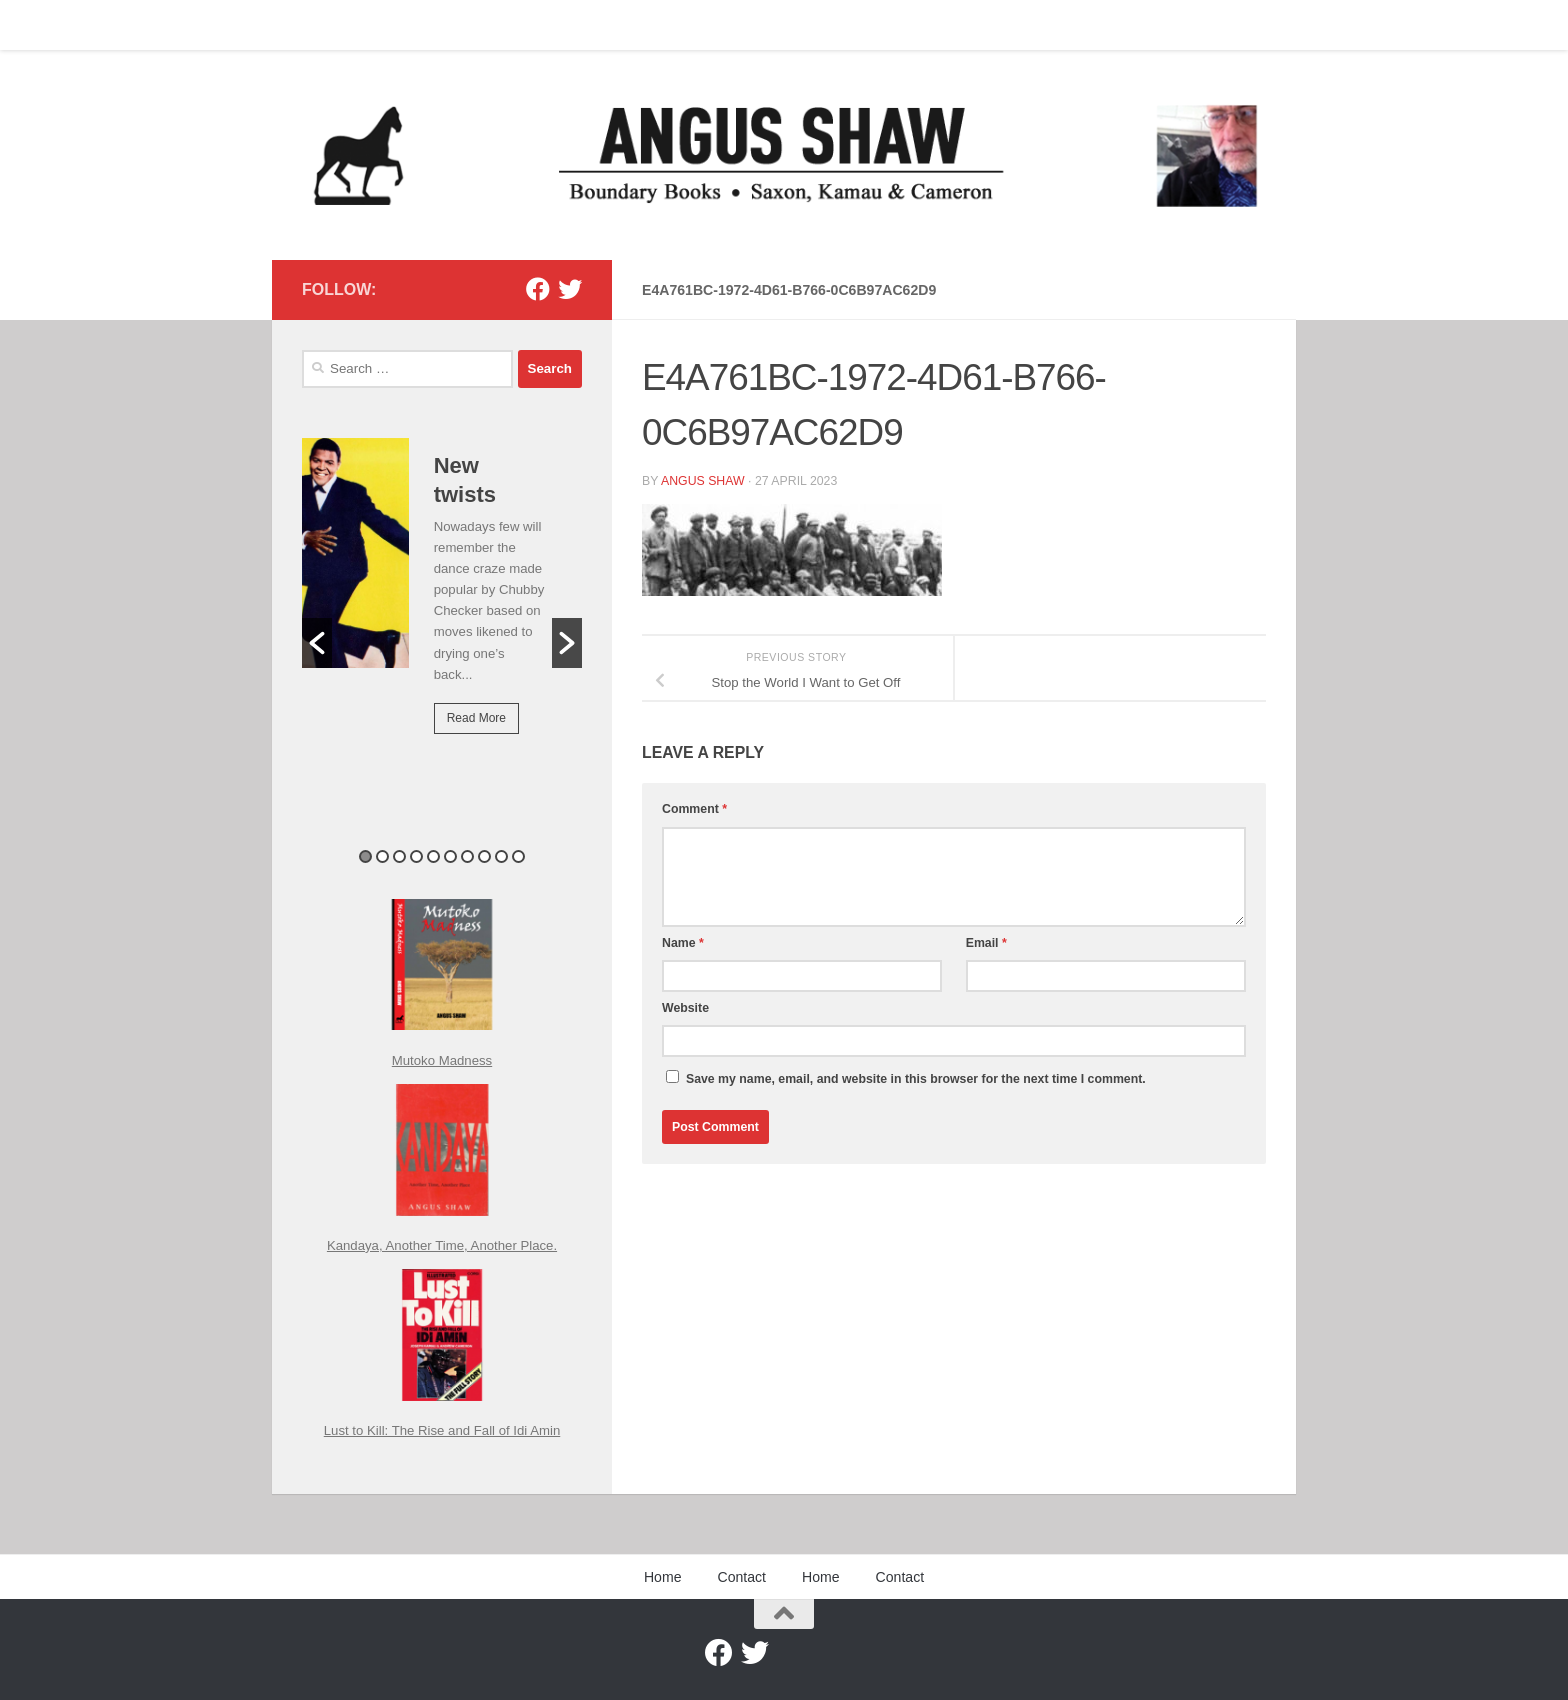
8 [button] (484, 856)
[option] (442, 600)
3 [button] (399, 856)
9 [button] (501, 856)
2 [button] (382, 856)
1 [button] (365, 856)
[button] (317, 643)
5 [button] (433, 856)
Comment (694, 809)
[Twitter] (570, 289)
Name (683, 943)
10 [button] (518, 856)
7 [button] (467, 856)
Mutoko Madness (442, 1060)
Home (305, 25)
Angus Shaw (703, 481)
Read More (476, 718)
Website (685, 1008)
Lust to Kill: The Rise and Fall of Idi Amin (442, 1430)
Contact (376, 25)
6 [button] (450, 856)
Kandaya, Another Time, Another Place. (442, 1245)
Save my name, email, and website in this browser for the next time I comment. (916, 1079)
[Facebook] (538, 289)
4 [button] (416, 856)
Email (986, 943)
